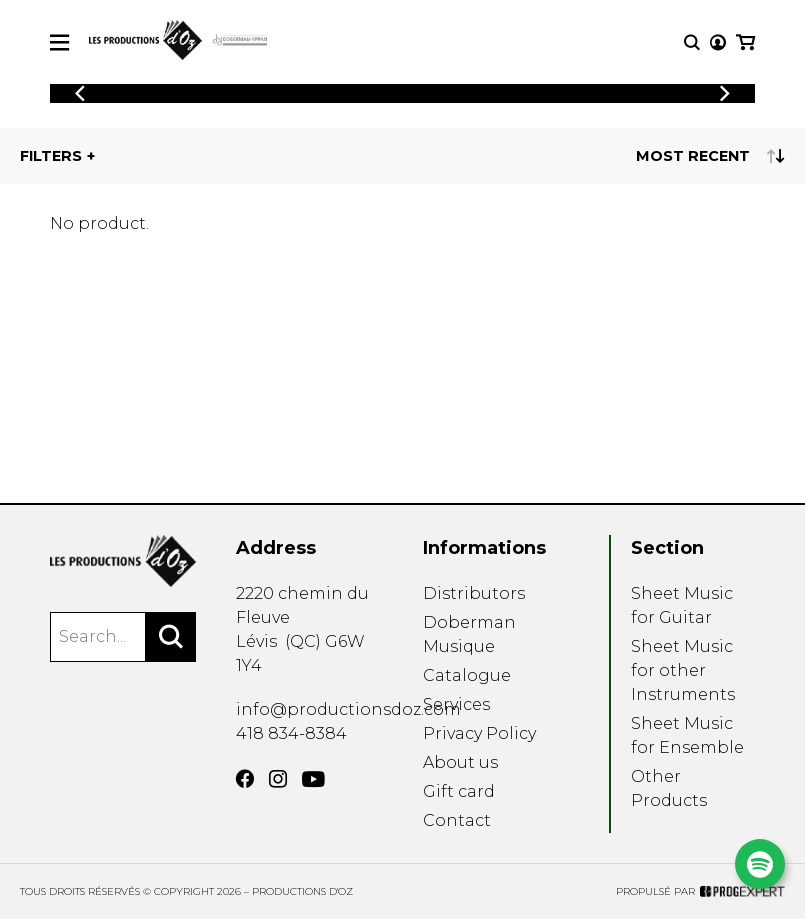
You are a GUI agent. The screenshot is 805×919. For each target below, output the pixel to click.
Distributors (474, 593)
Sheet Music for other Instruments (683, 670)
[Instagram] (278, 779)
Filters (51, 156)
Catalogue (467, 675)
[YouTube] (313, 779)
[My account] (718, 42)
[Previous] (80, 93)
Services (456, 704)
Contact (457, 820)
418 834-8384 (291, 733)
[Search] (171, 637)
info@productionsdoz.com (348, 709)
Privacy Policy (479, 733)
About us (460, 762)
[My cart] (745, 42)
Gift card (459, 791)
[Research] (692, 42)
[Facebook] (245, 779)
